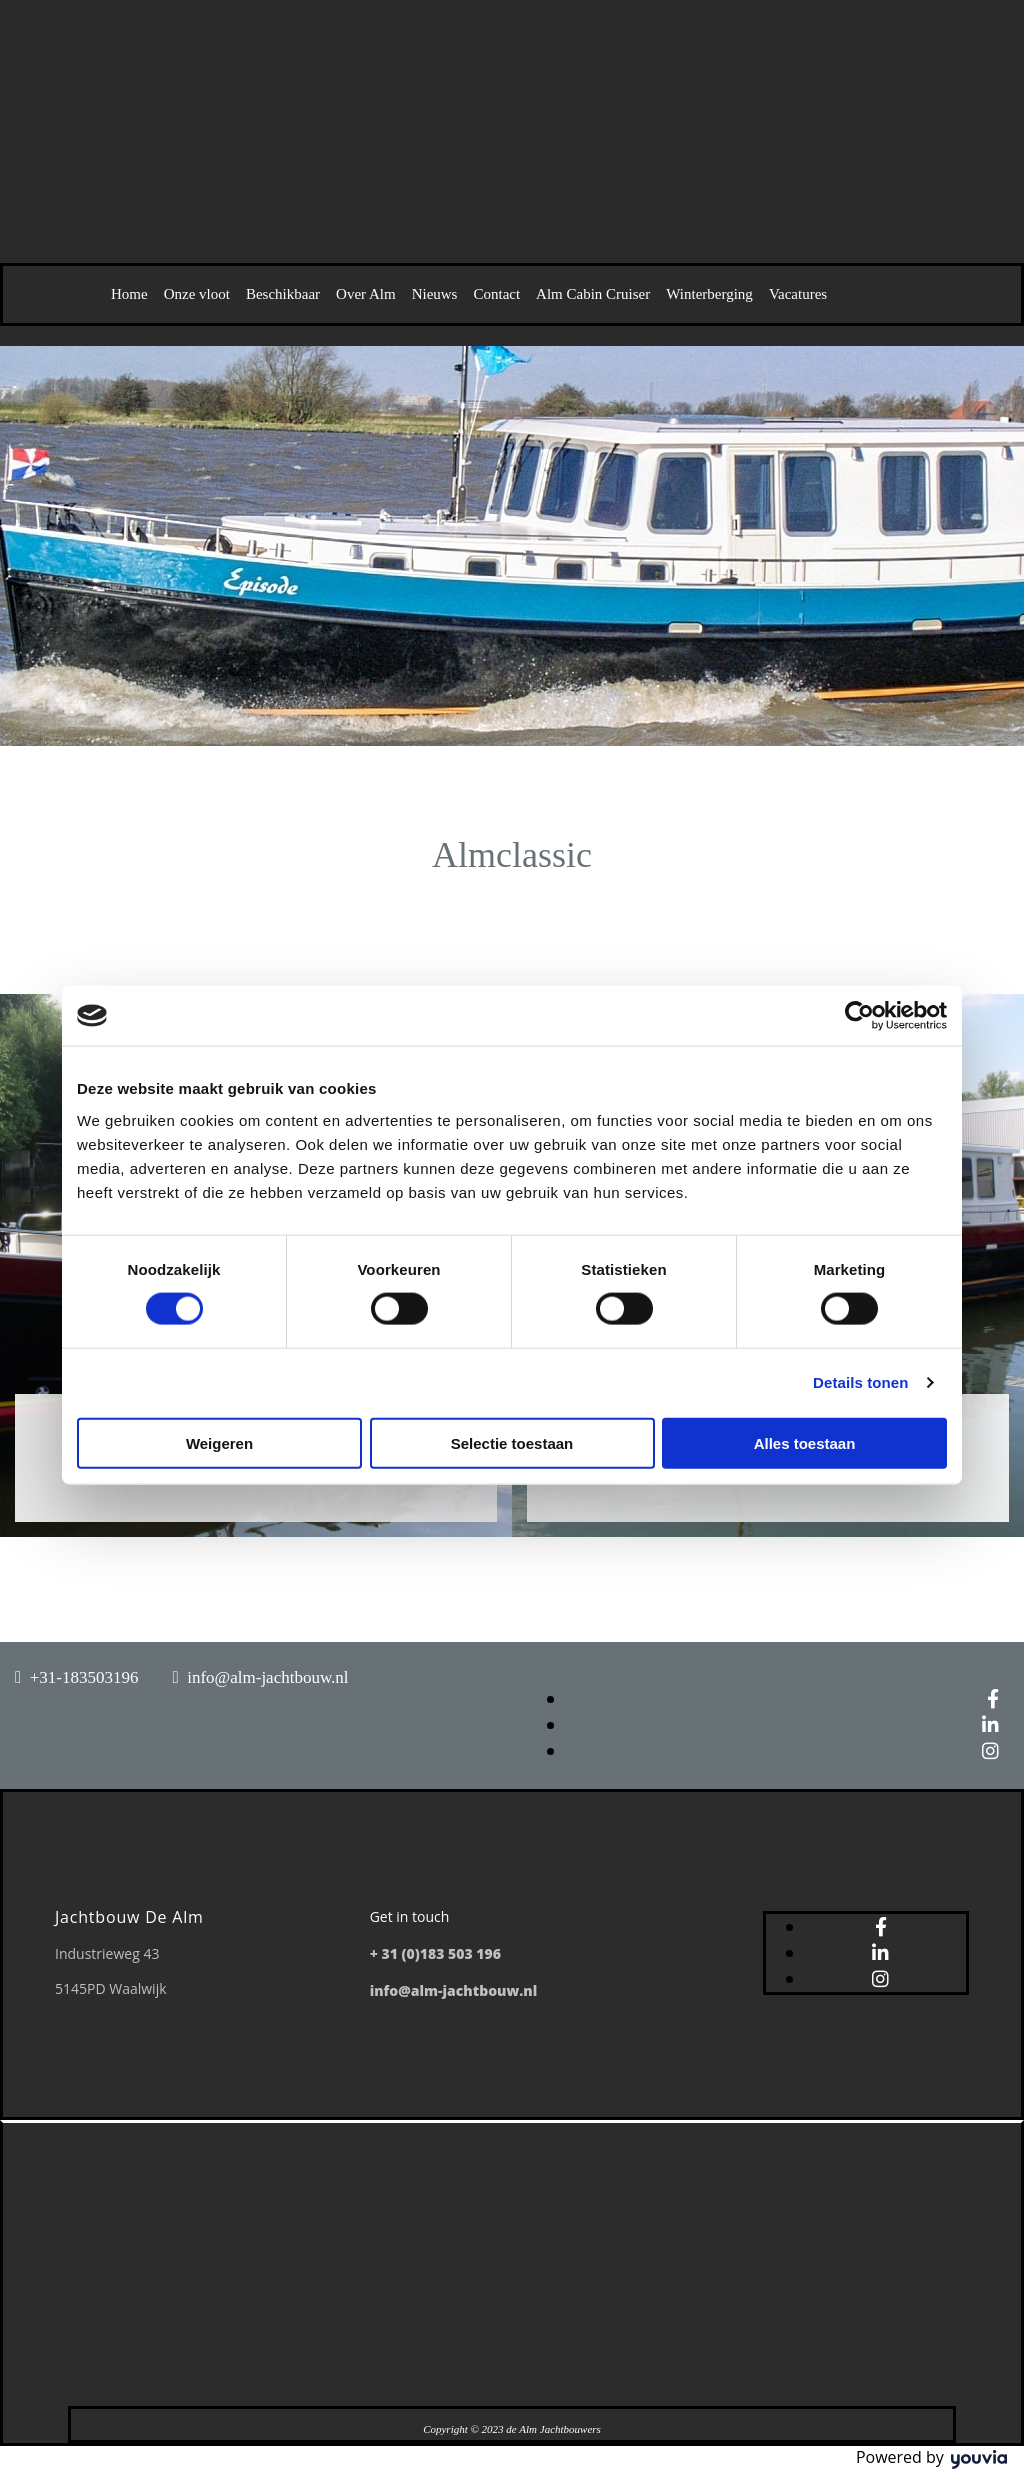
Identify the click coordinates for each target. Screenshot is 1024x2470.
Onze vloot (197, 294)
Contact (496, 294)
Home (129, 294)
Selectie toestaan (512, 1442)
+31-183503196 (84, 1677)
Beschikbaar (283, 294)
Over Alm (366, 294)
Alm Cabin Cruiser (593, 294)
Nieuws (435, 294)
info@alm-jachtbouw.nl (267, 1677)
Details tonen (860, 1382)
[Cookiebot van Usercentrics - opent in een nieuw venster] (859, 1016)
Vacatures (798, 294)
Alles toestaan (805, 1442)
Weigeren (219, 1442)
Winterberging (709, 294)
